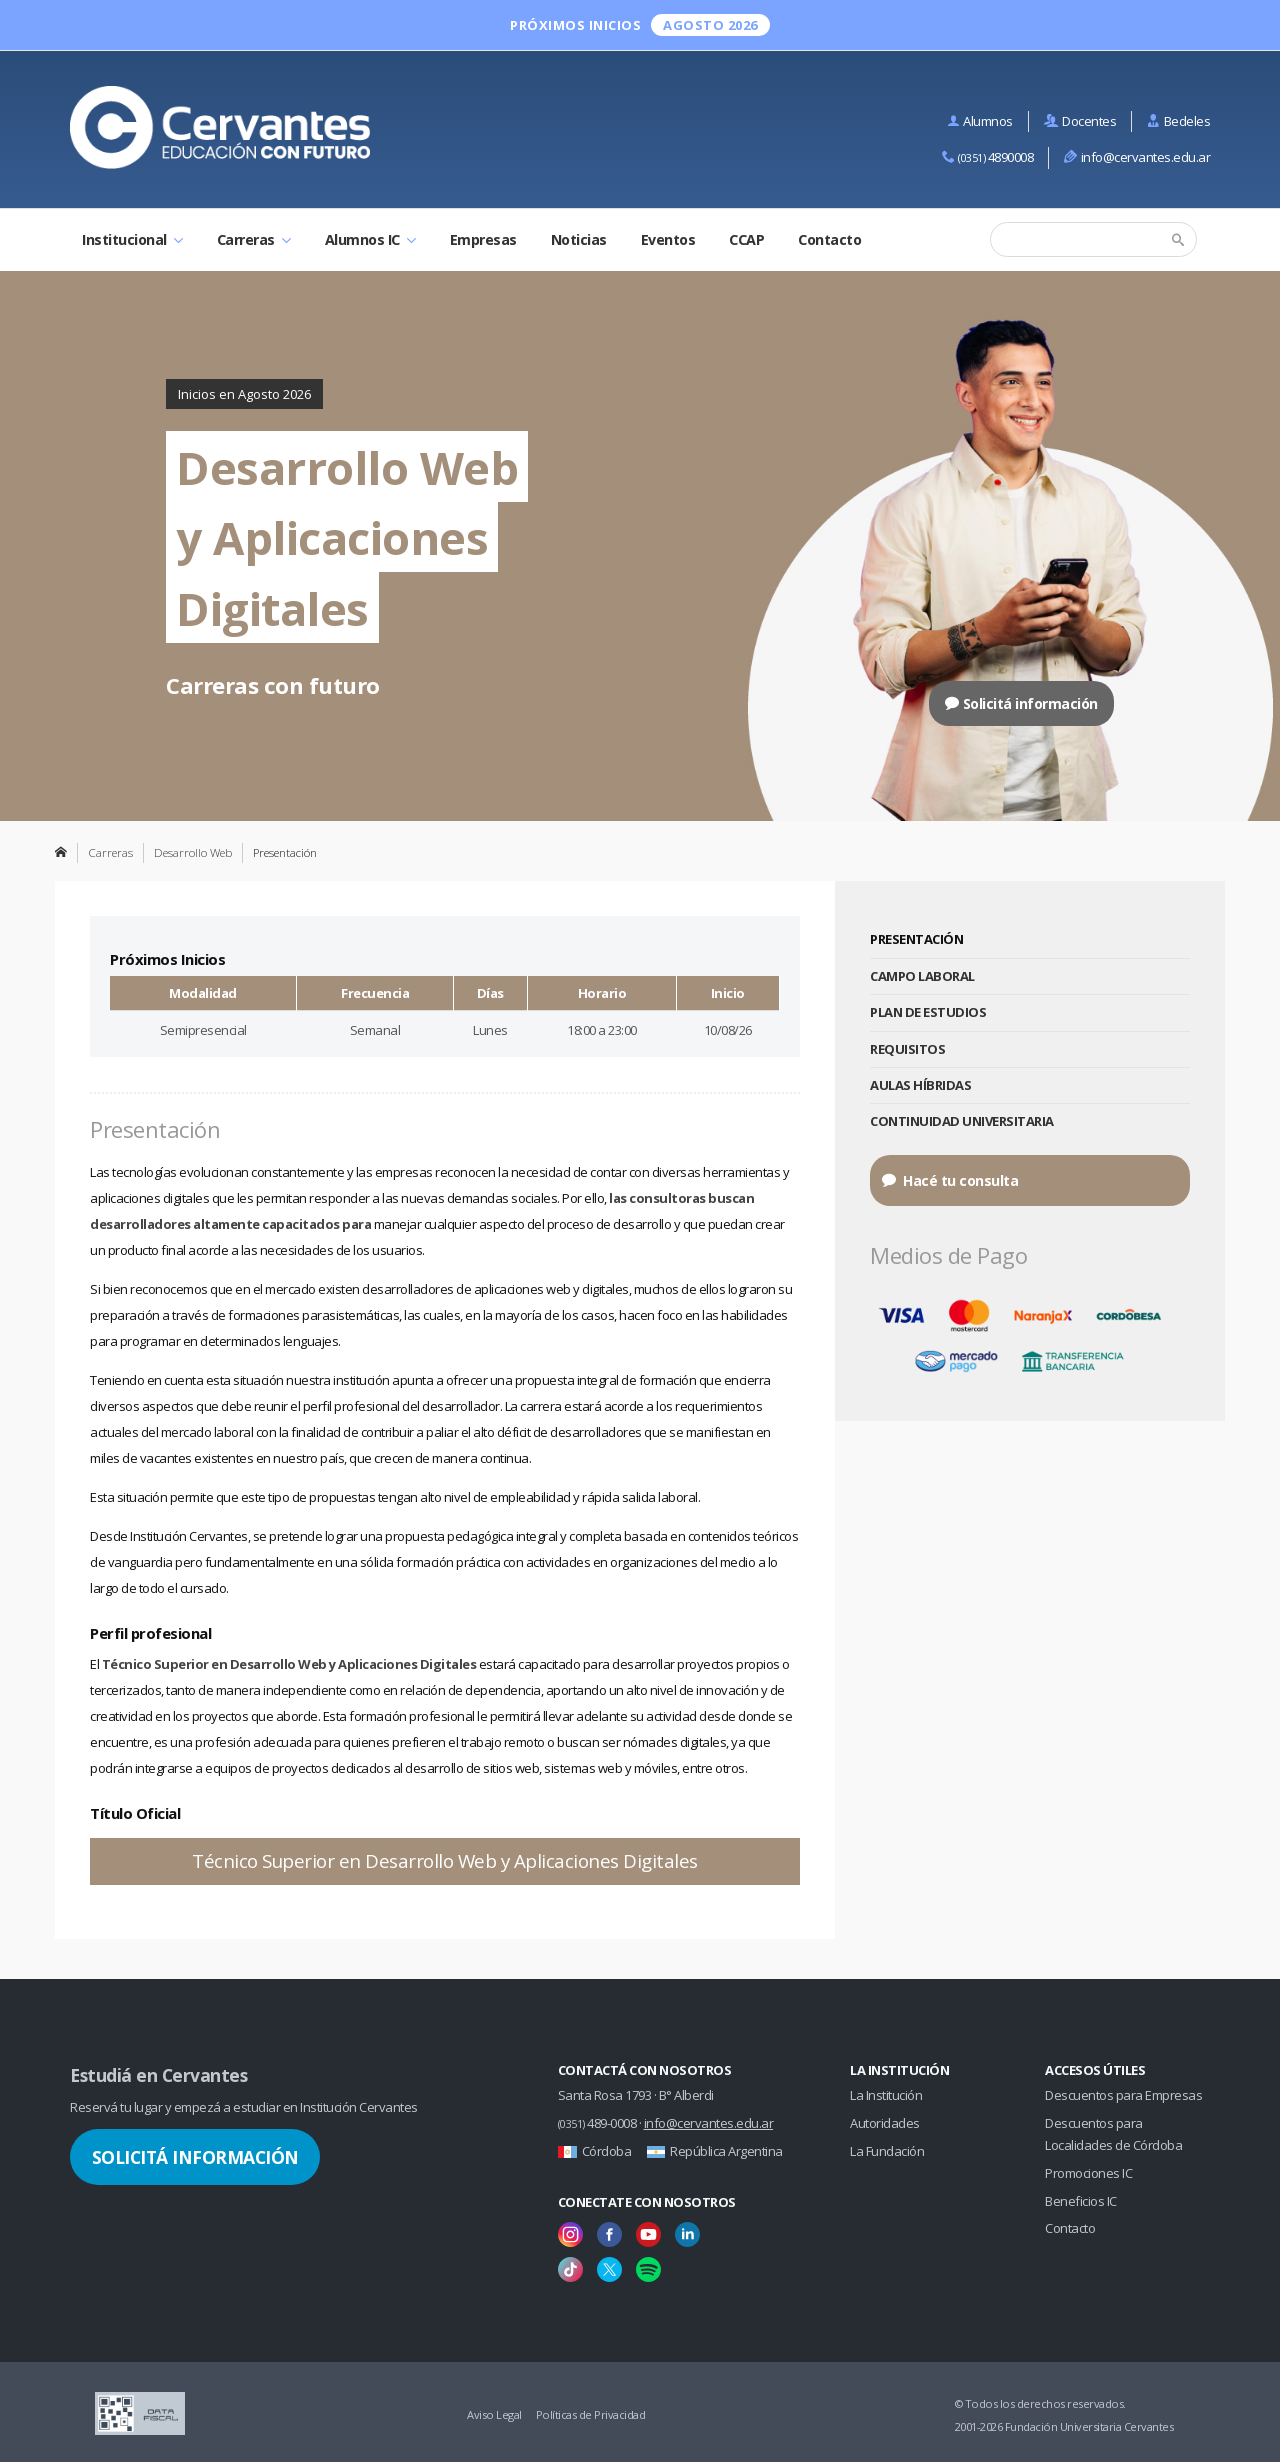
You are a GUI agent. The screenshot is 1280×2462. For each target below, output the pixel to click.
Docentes (1080, 121)
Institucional (132, 239)
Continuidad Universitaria (962, 1121)
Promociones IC (1088, 2173)
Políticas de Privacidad (591, 2414)
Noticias (579, 239)
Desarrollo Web (193, 852)
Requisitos (907, 1049)
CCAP (746, 239)
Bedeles (1178, 121)
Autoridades (885, 2123)
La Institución (886, 2095)
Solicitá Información (195, 2157)
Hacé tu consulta (950, 1180)
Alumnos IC (370, 239)
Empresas (483, 239)
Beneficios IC (1081, 2201)
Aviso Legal (494, 2414)
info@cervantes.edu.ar (1137, 157)
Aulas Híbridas (920, 1085)
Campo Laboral (922, 976)
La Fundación (887, 2151)
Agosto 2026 (710, 25)
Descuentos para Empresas (1123, 2095)
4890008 (988, 157)
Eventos (668, 239)
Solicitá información (1021, 703)
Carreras (254, 239)
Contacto (829, 239)
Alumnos (980, 121)
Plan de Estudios (928, 1012)
